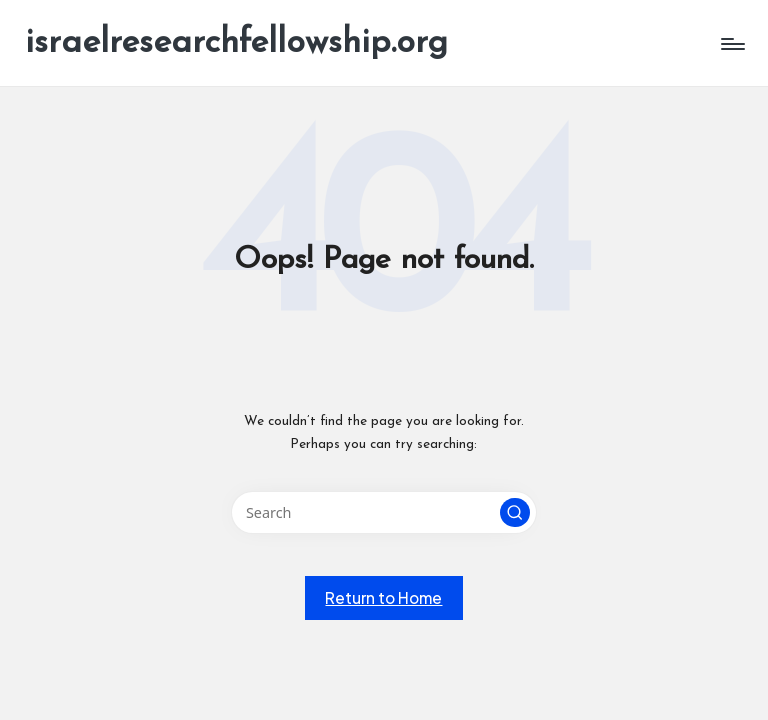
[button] (515, 513)
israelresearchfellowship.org (236, 43)
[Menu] (731, 44)
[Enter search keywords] (383, 512)
